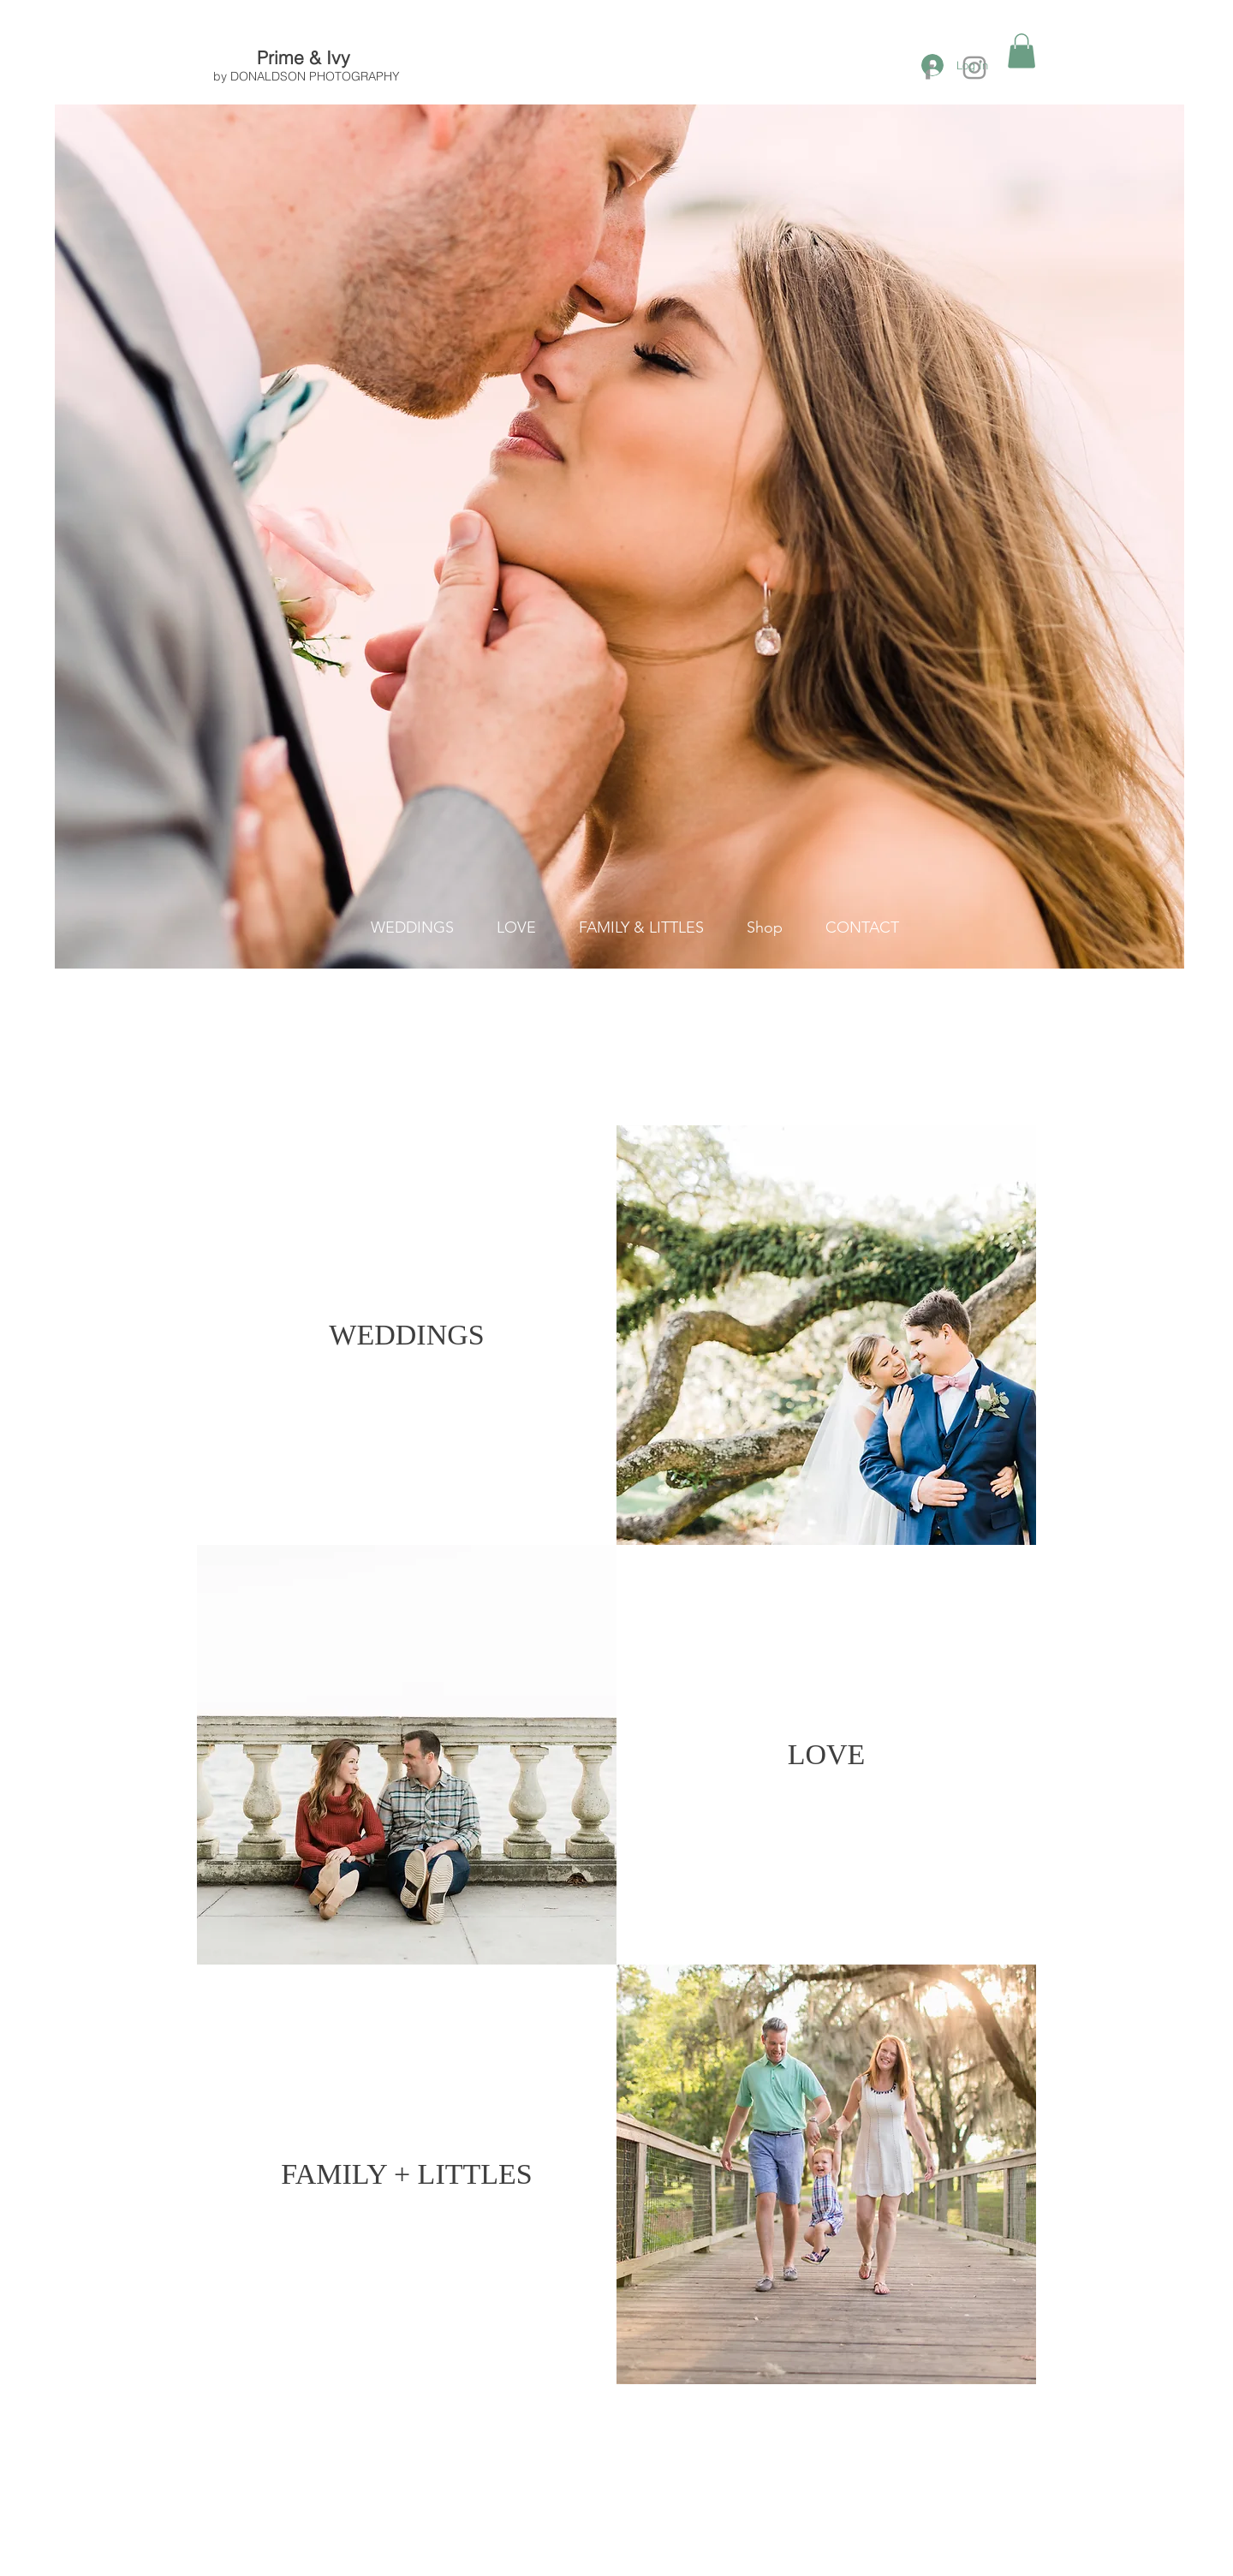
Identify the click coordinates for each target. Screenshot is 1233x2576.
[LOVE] (826, 1755)
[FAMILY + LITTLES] (406, 2174)
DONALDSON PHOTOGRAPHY (315, 76)
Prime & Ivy (306, 57)
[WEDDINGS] (406, 1335)
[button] (1021, 51)
